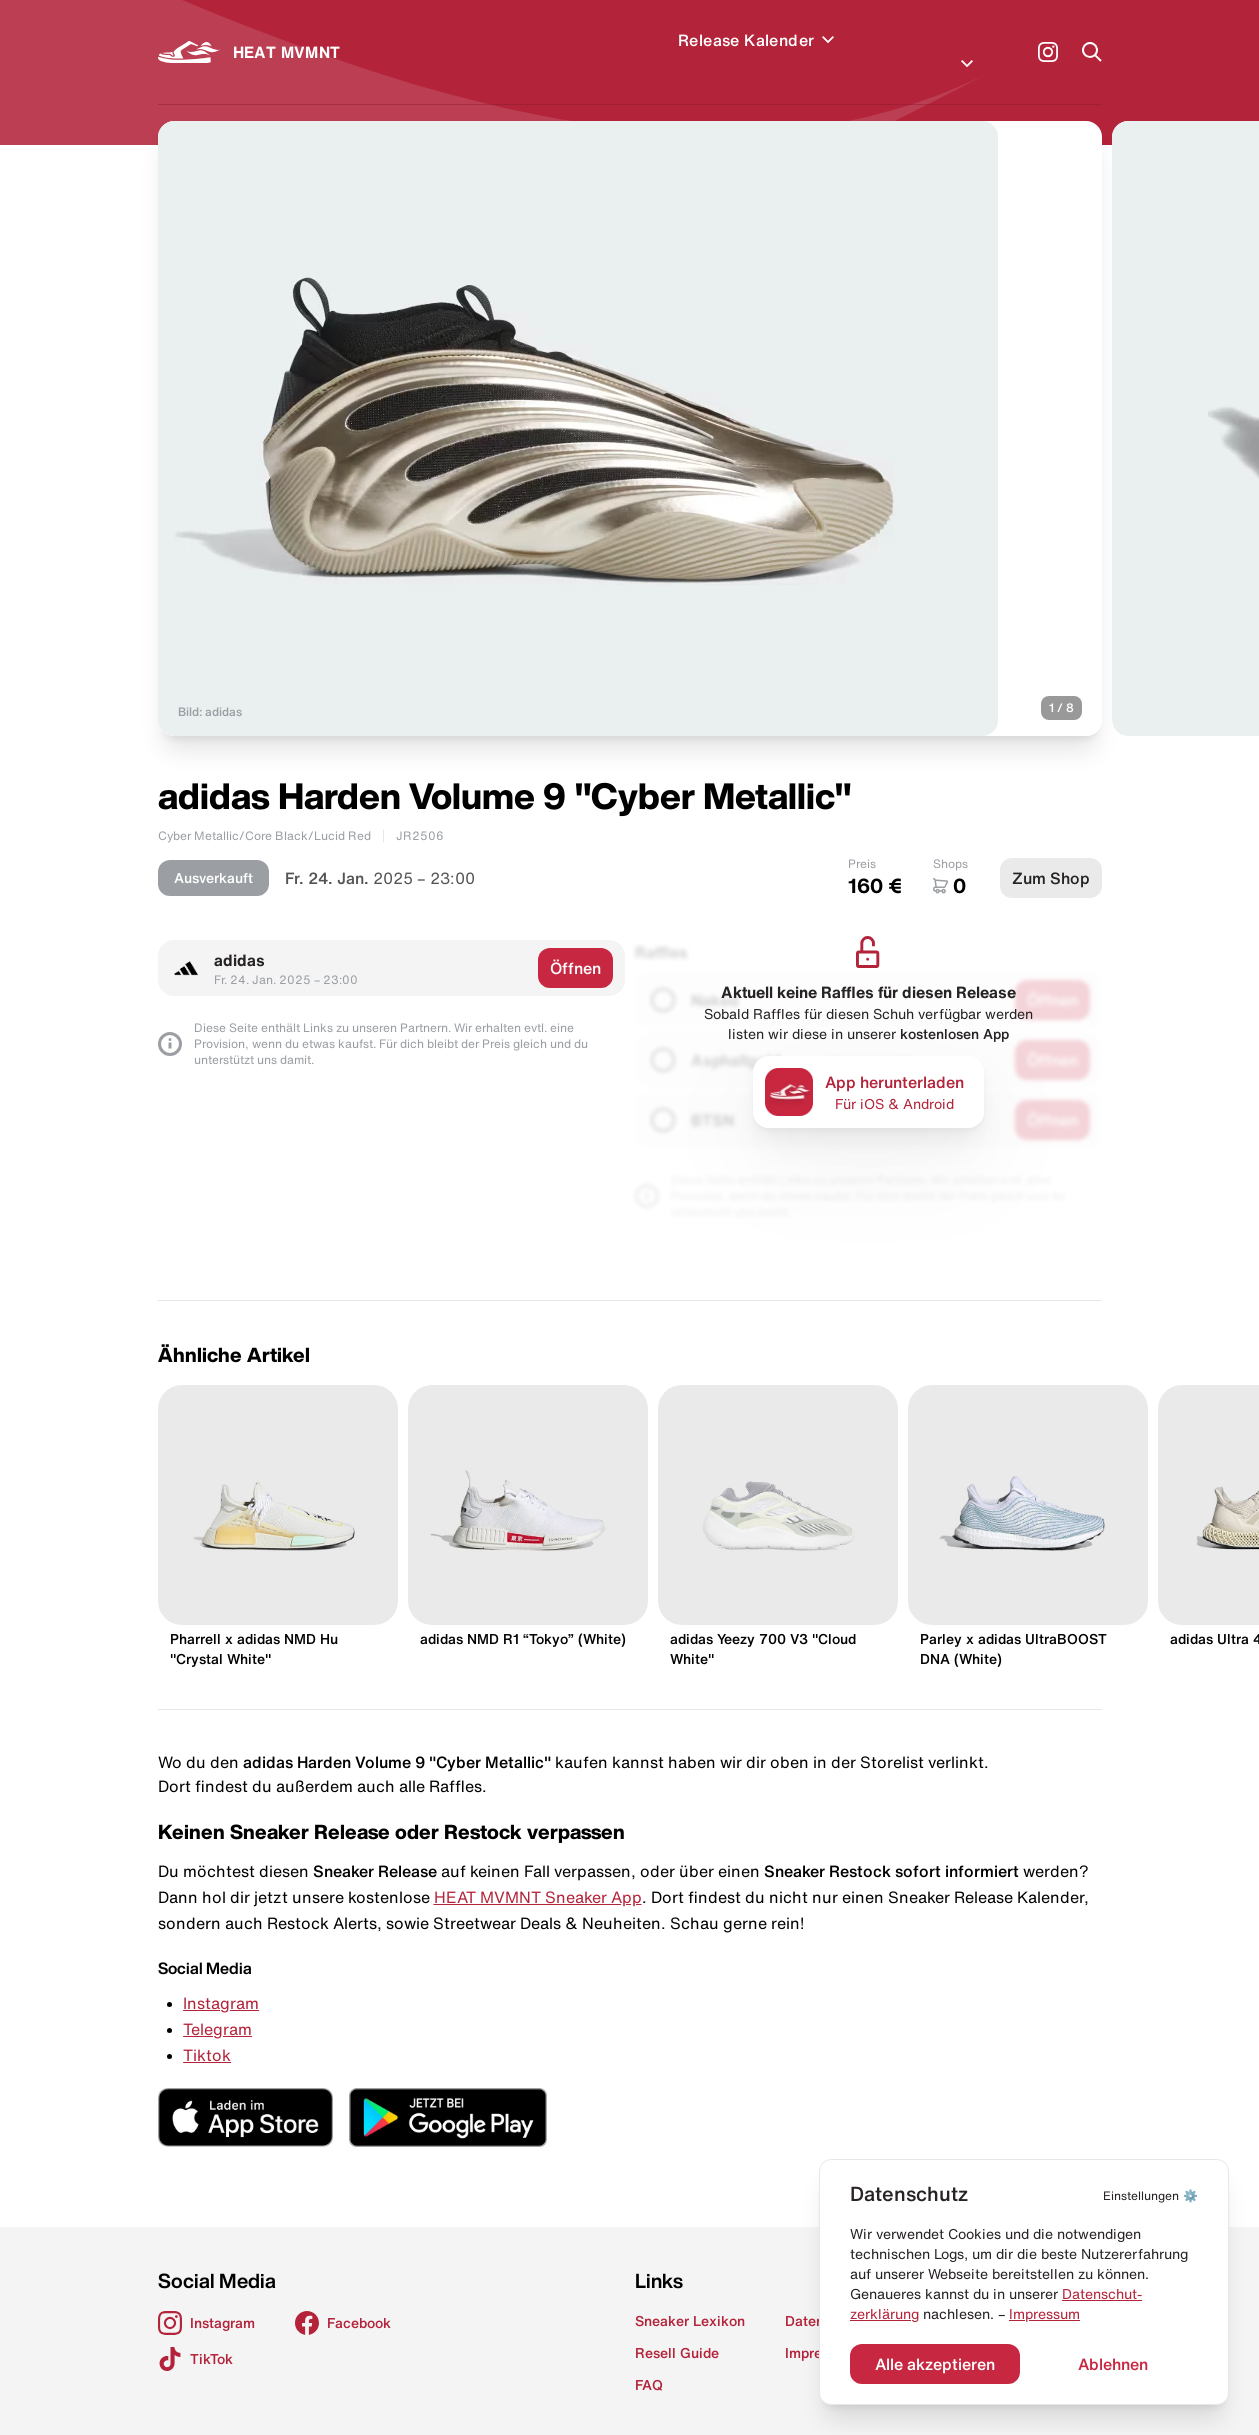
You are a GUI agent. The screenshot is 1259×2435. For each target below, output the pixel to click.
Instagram (221, 1979)
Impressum (1044, 2314)
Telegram (217, 2005)
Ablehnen (1113, 2364)
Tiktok (207, 2031)
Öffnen (575, 944)
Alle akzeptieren (935, 2364)
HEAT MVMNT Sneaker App (538, 1873)
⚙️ (1150, 2195)
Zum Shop (1051, 854)
